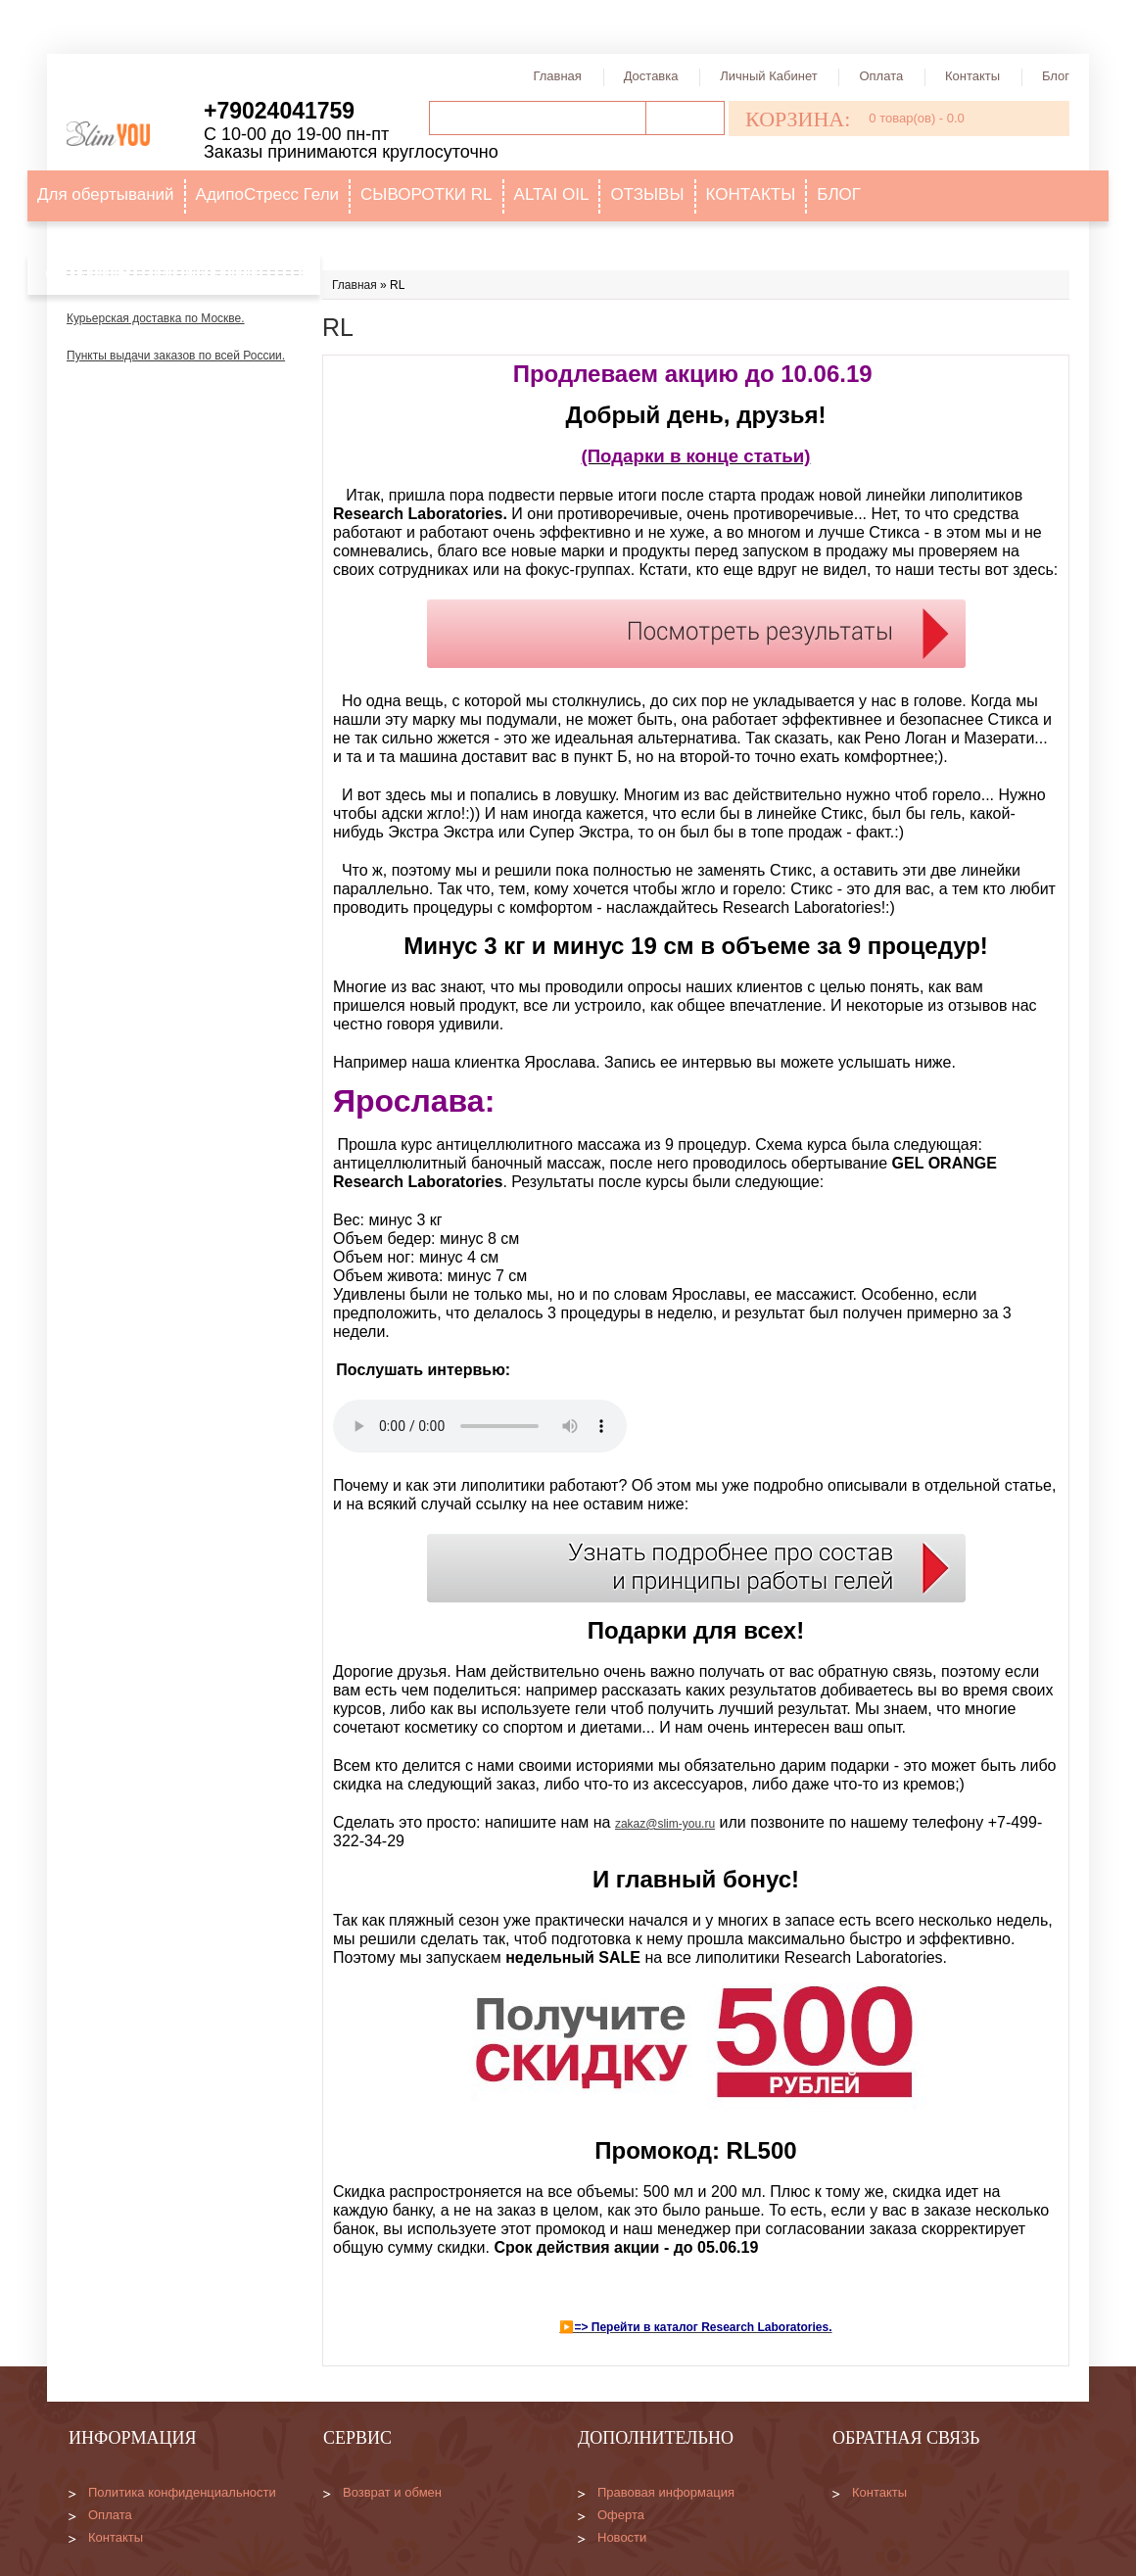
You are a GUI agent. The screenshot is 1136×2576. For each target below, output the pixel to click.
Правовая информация (665, 2492)
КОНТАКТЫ (751, 194)
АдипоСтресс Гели (267, 194)
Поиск (684, 118)
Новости (621, 2537)
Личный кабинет (768, 76)
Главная (557, 76)
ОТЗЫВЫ (647, 194)
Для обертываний (105, 194)
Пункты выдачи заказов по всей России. (176, 355)
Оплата (881, 76)
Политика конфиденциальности (182, 2492)
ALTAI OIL (552, 194)
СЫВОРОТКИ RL (426, 194)
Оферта (620, 2514)
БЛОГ (839, 194)
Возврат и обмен (392, 2492)
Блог (1055, 76)
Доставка (651, 76)
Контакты (972, 76)
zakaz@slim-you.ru (665, 1824)
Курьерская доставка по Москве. (156, 318)
